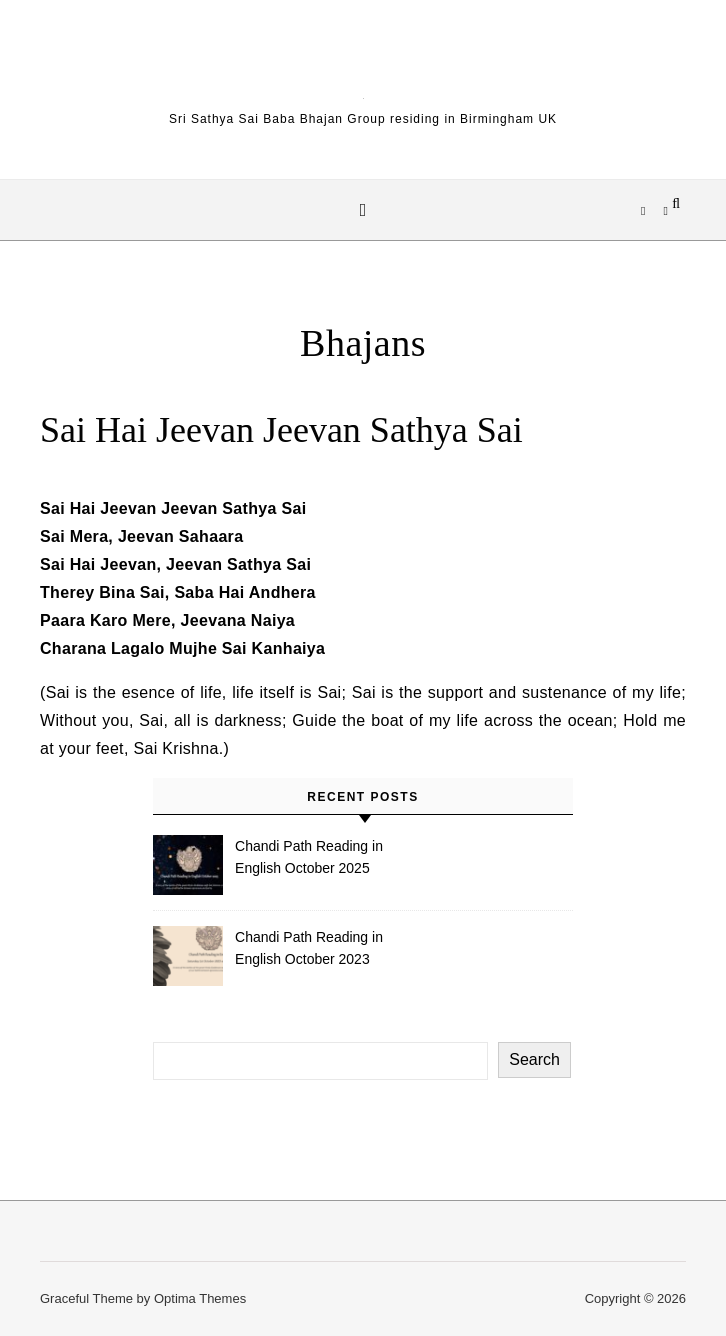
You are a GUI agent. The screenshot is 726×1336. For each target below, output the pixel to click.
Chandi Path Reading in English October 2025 (309, 857)
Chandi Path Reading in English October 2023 (309, 948)
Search (534, 1059)
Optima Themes (200, 1298)
